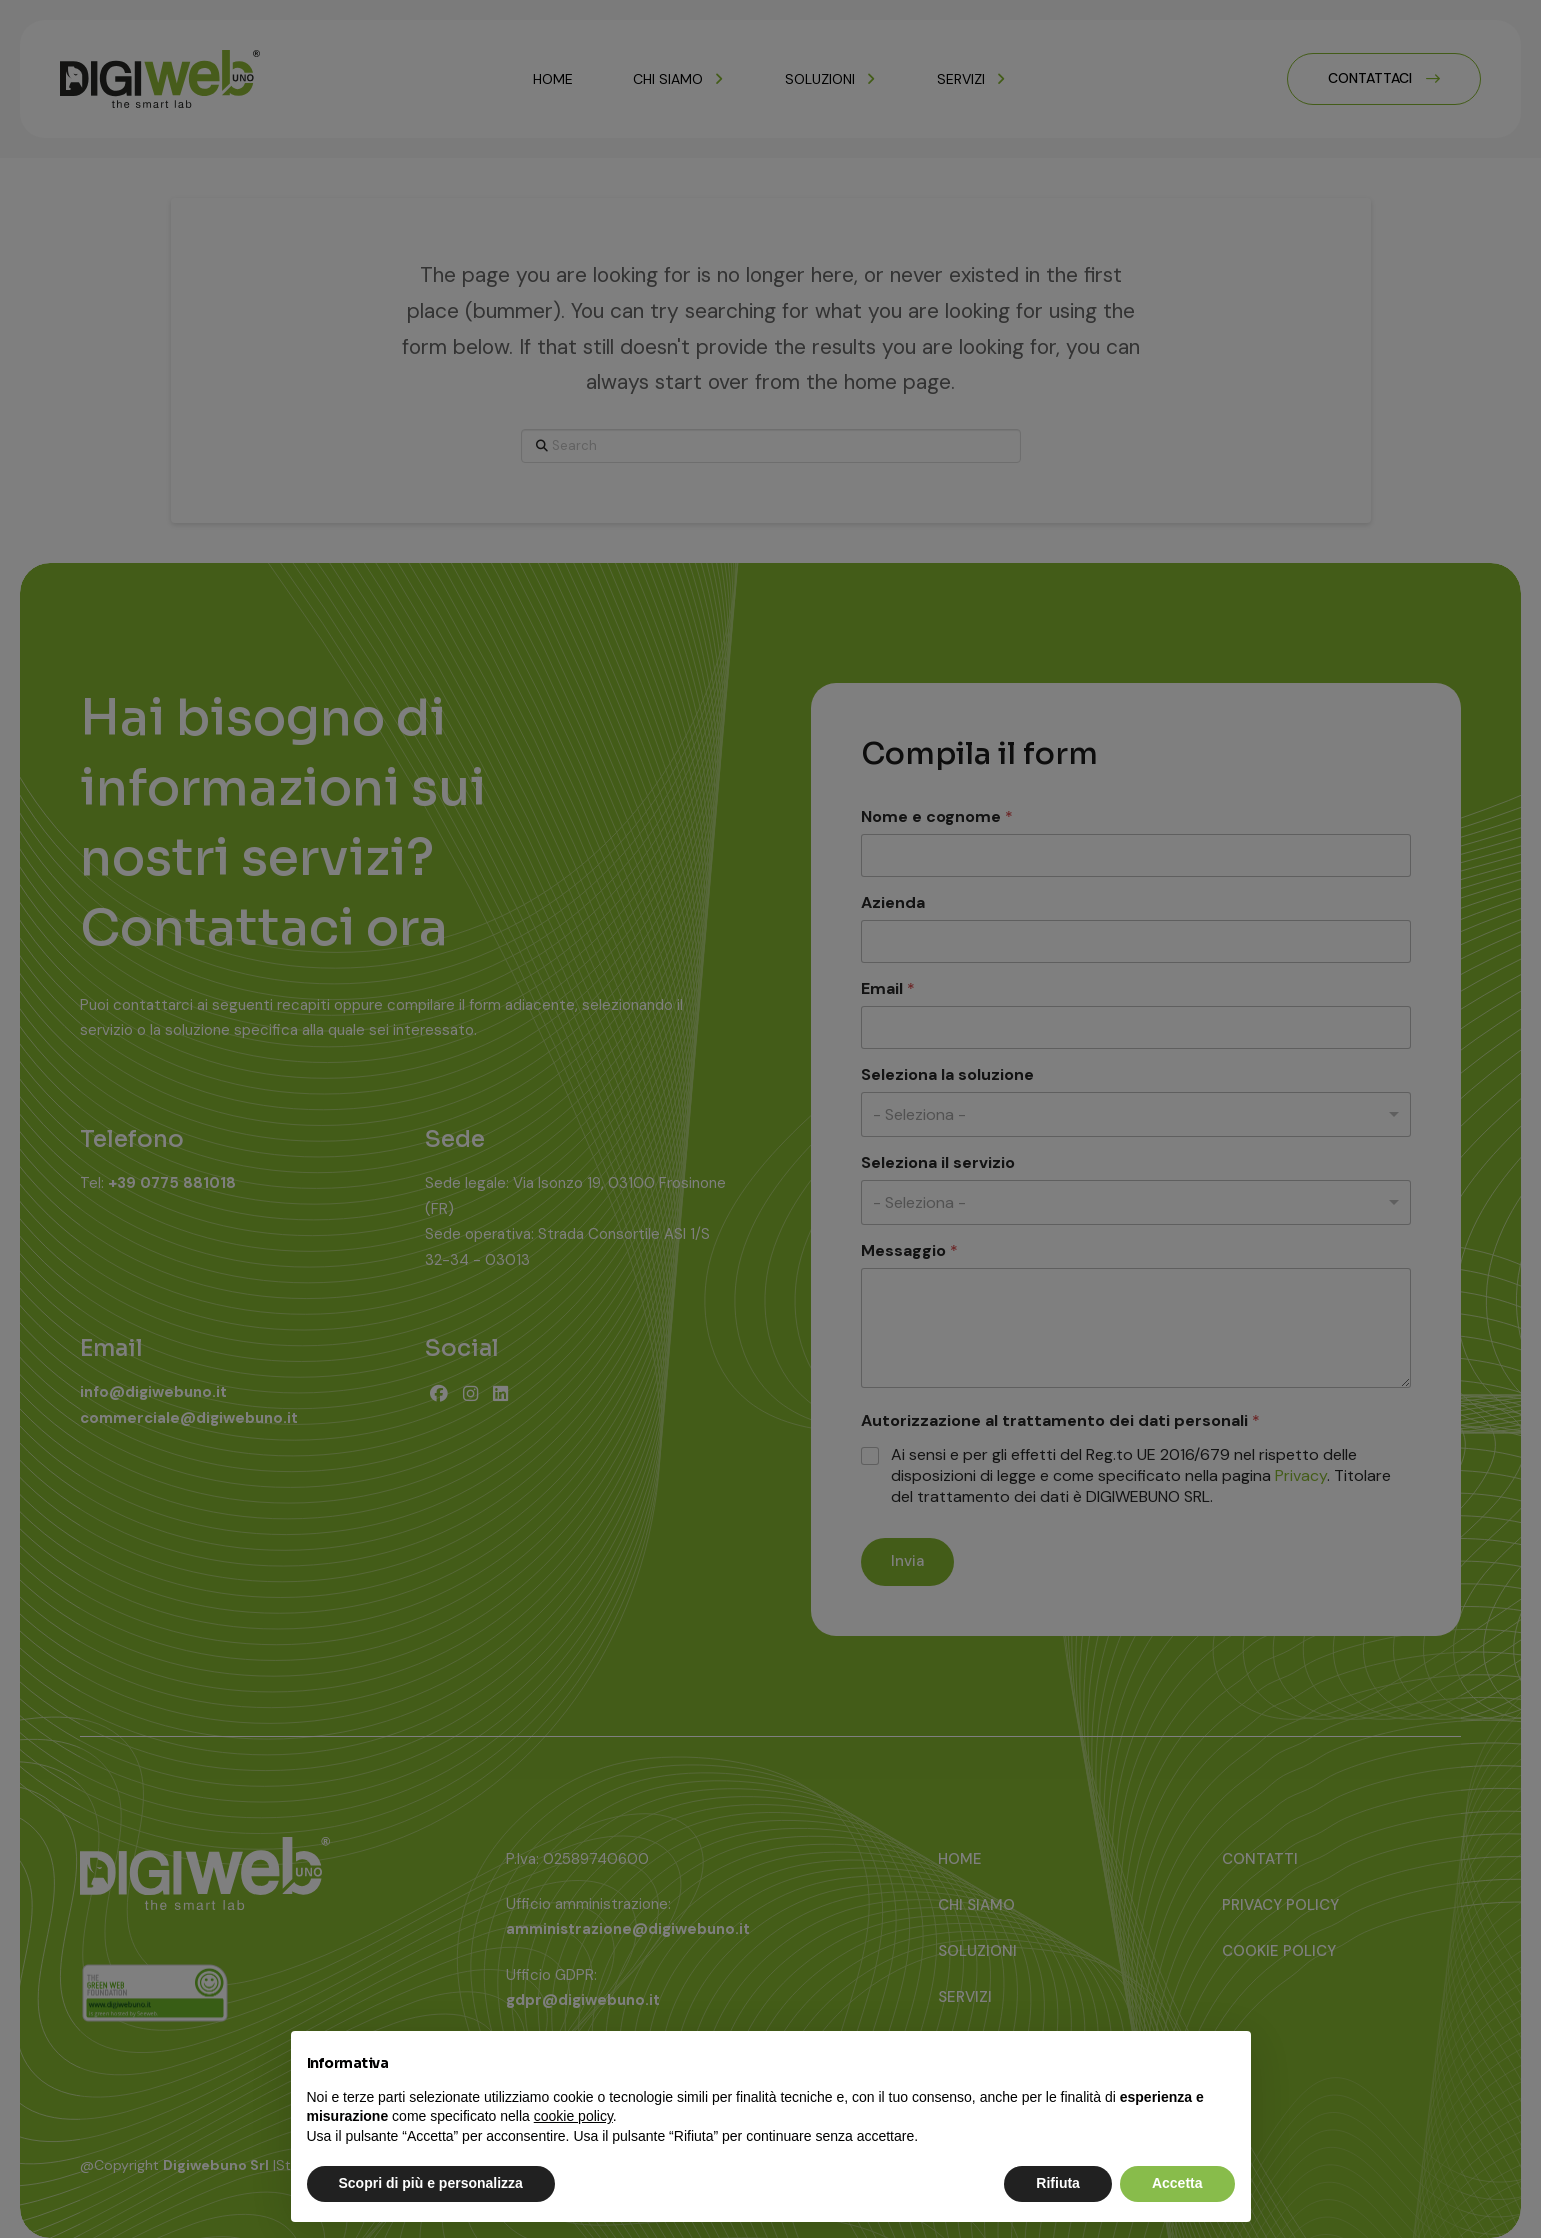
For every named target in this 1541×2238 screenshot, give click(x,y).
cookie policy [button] (573, 2116)
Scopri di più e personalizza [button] (431, 2183)
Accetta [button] (1177, 2183)
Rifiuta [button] (1058, 2183)
